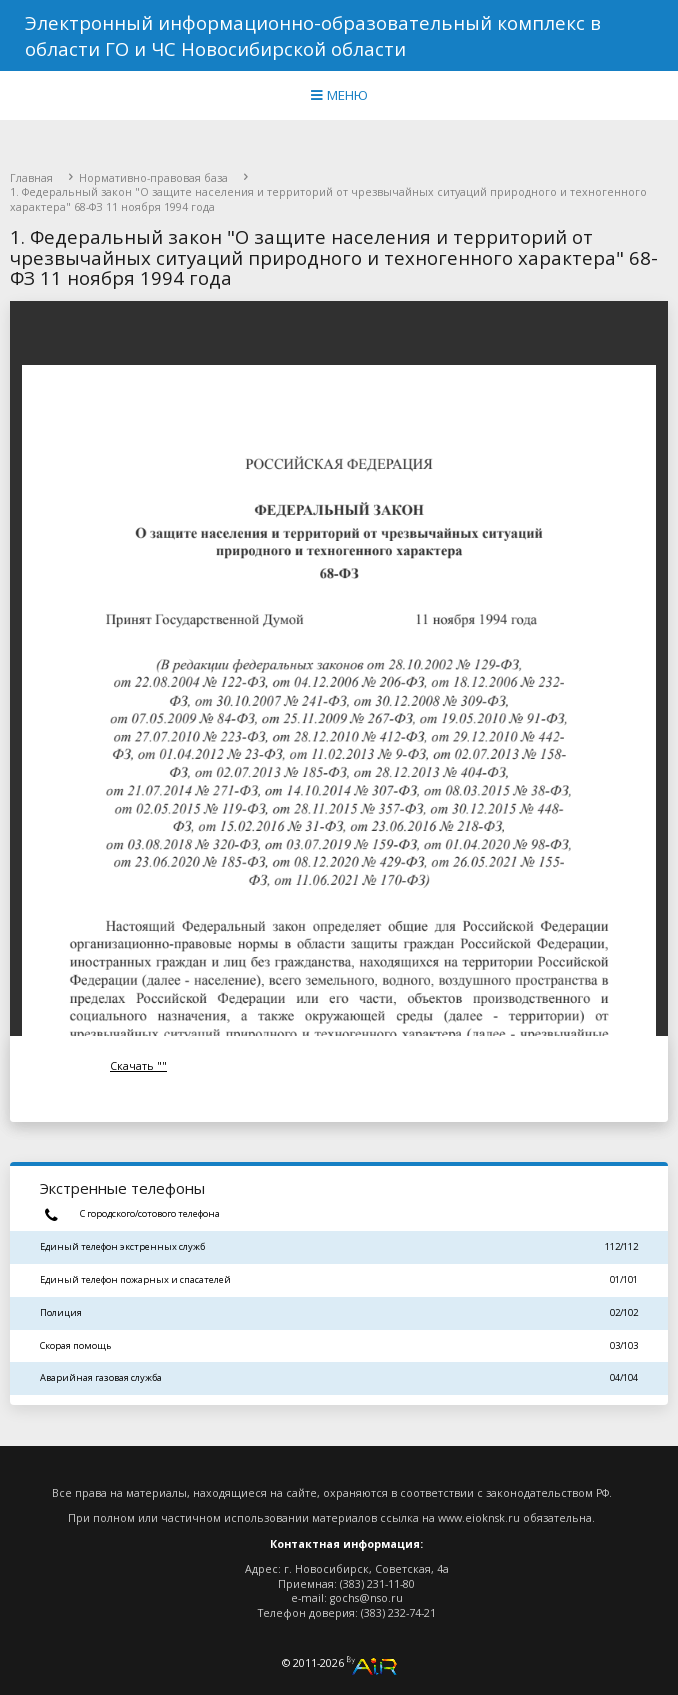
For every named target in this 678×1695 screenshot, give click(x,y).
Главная (31, 178)
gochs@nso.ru (366, 1598)
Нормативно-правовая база (153, 178)
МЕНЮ (339, 95)
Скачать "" (138, 1066)
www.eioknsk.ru (479, 1518)
